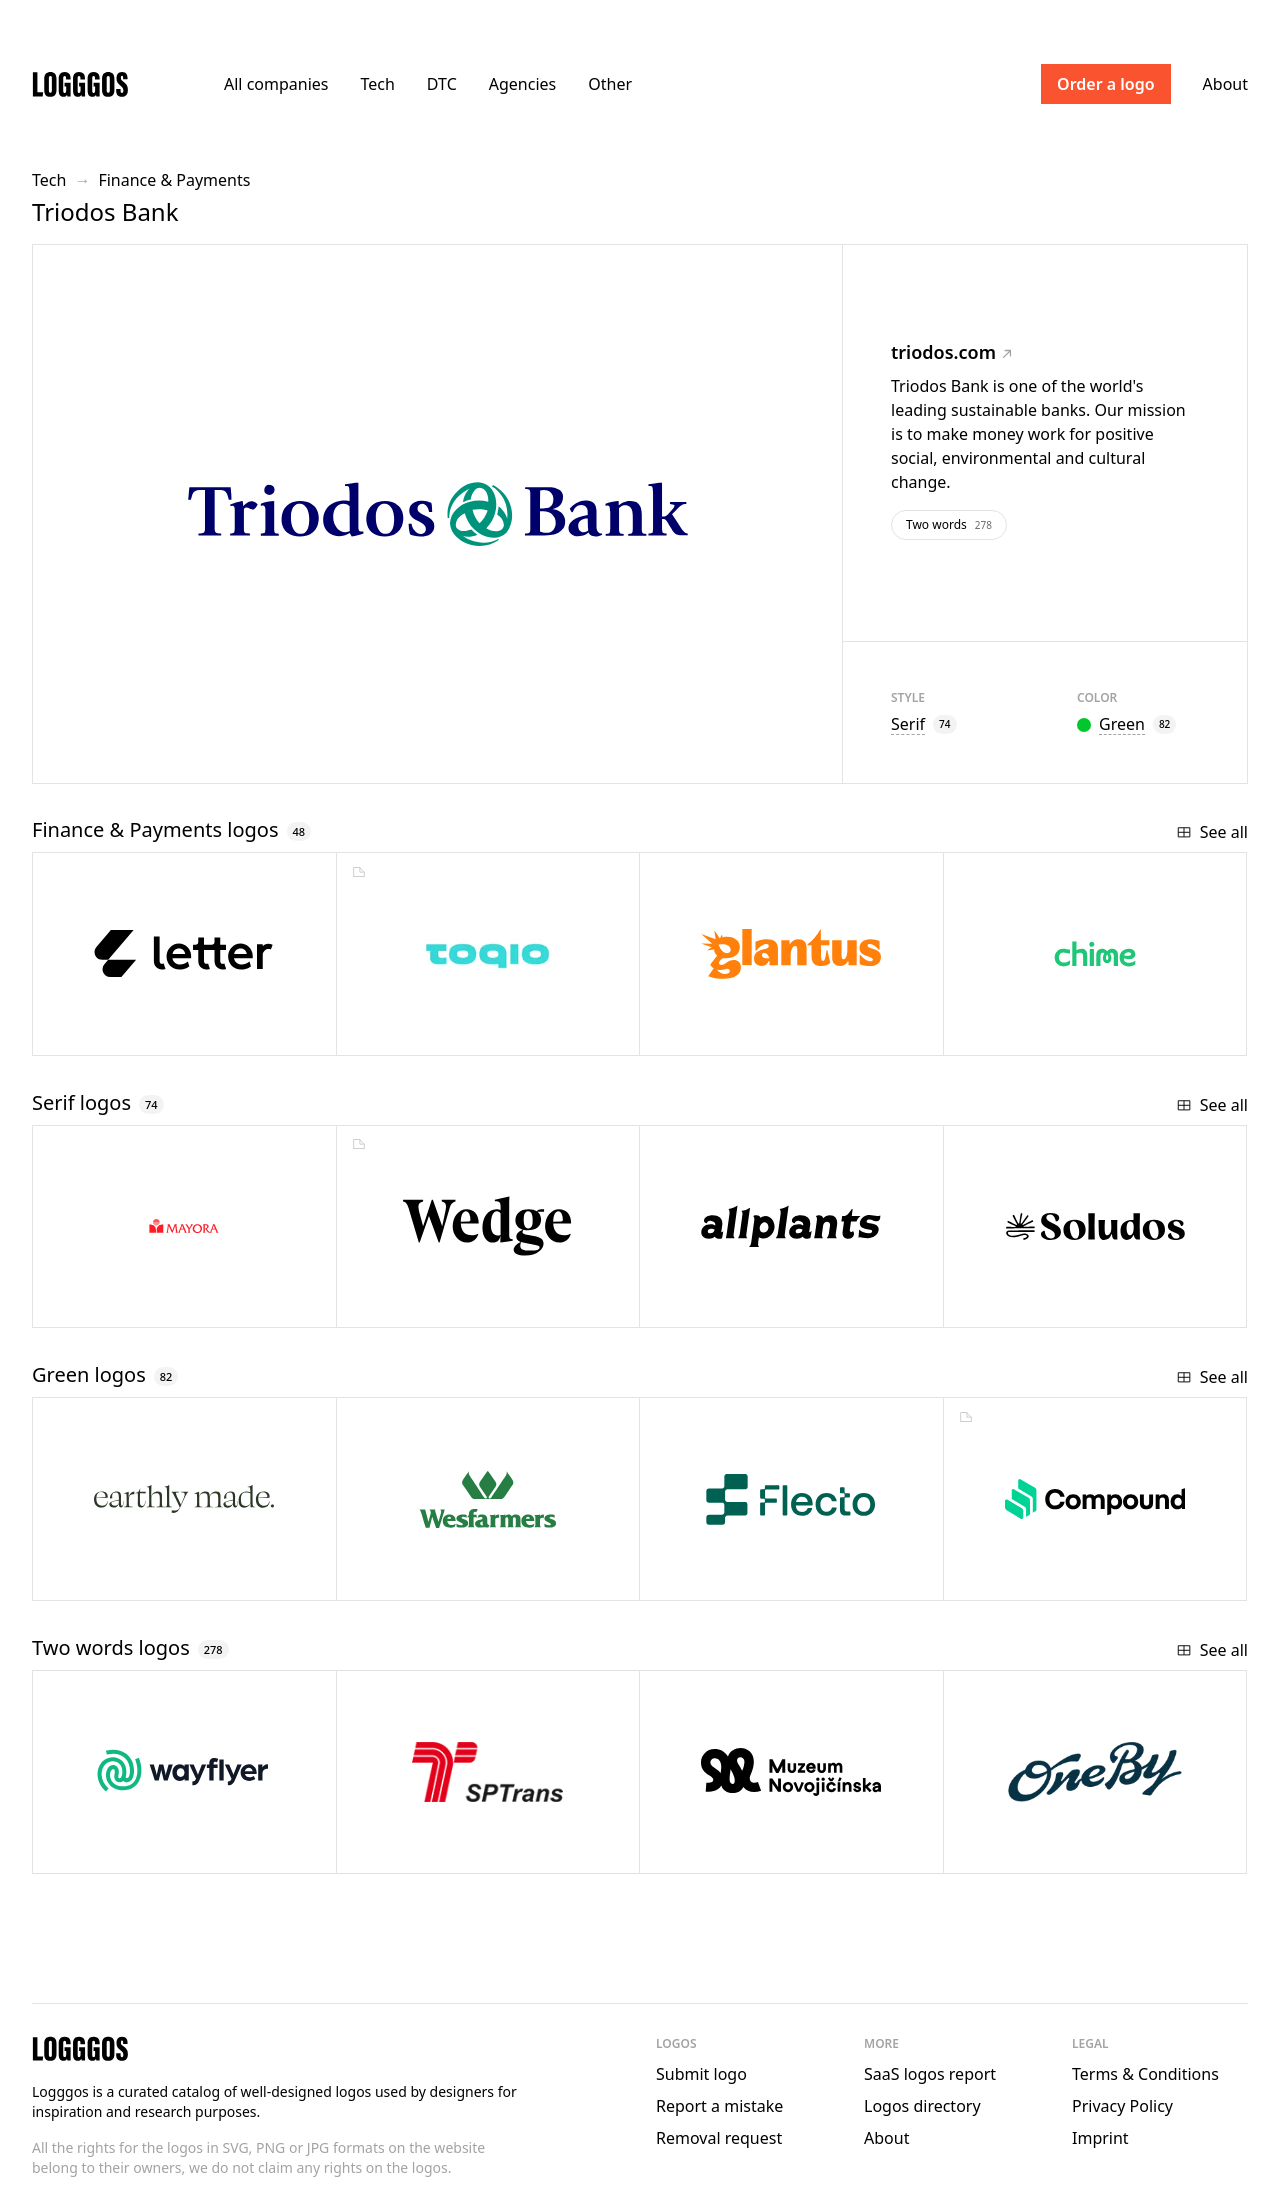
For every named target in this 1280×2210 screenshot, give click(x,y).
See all (1212, 832)
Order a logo (1106, 84)
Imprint (1100, 2138)
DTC (442, 84)
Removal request (719, 2138)
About (1225, 84)
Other (610, 84)
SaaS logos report (930, 2074)
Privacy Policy (1122, 2106)
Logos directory (922, 2106)
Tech (377, 84)
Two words (949, 524)
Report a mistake (719, 2106)
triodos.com (951, 352)
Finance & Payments (174, 180)
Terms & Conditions (1145, 2074)
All (276, 84)
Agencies (522, 84)
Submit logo (701, 2074)
